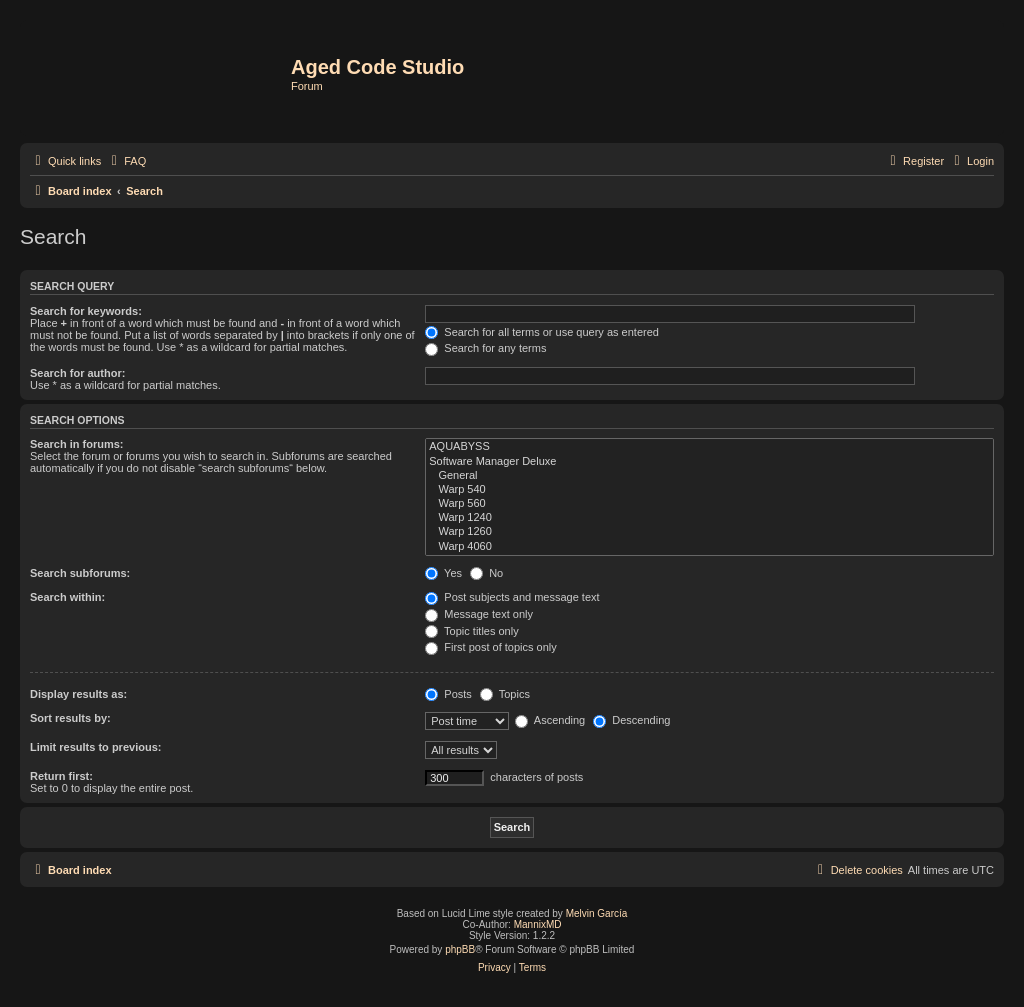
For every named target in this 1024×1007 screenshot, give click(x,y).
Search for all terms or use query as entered (542, 332)
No (486, 573)
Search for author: (77, 373)
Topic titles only (471, 631)
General (709, 476)
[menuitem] (126, 161)
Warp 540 (709, 490)
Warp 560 (709, 504)
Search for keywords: (86, 311)
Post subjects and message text (512, 597)
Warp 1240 (709, 518)
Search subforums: (80, 573)
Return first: (61, 776)
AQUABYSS (709, 447)
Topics (505, 694)
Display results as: (78, 694)
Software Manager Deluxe (709, 462)
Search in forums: (77, 444)
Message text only (479, 614)
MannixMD (538, 924)
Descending (631, 720)
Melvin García (597, 913)
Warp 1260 (709, 532)
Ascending (550, 720)
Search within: (67, 597)
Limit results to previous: (95, 747)
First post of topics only (491, 647)
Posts (448, 694)
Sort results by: (70, 718)
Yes (443, 573)
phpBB (460, 949)
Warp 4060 (709, 547)
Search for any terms (485, 348)
